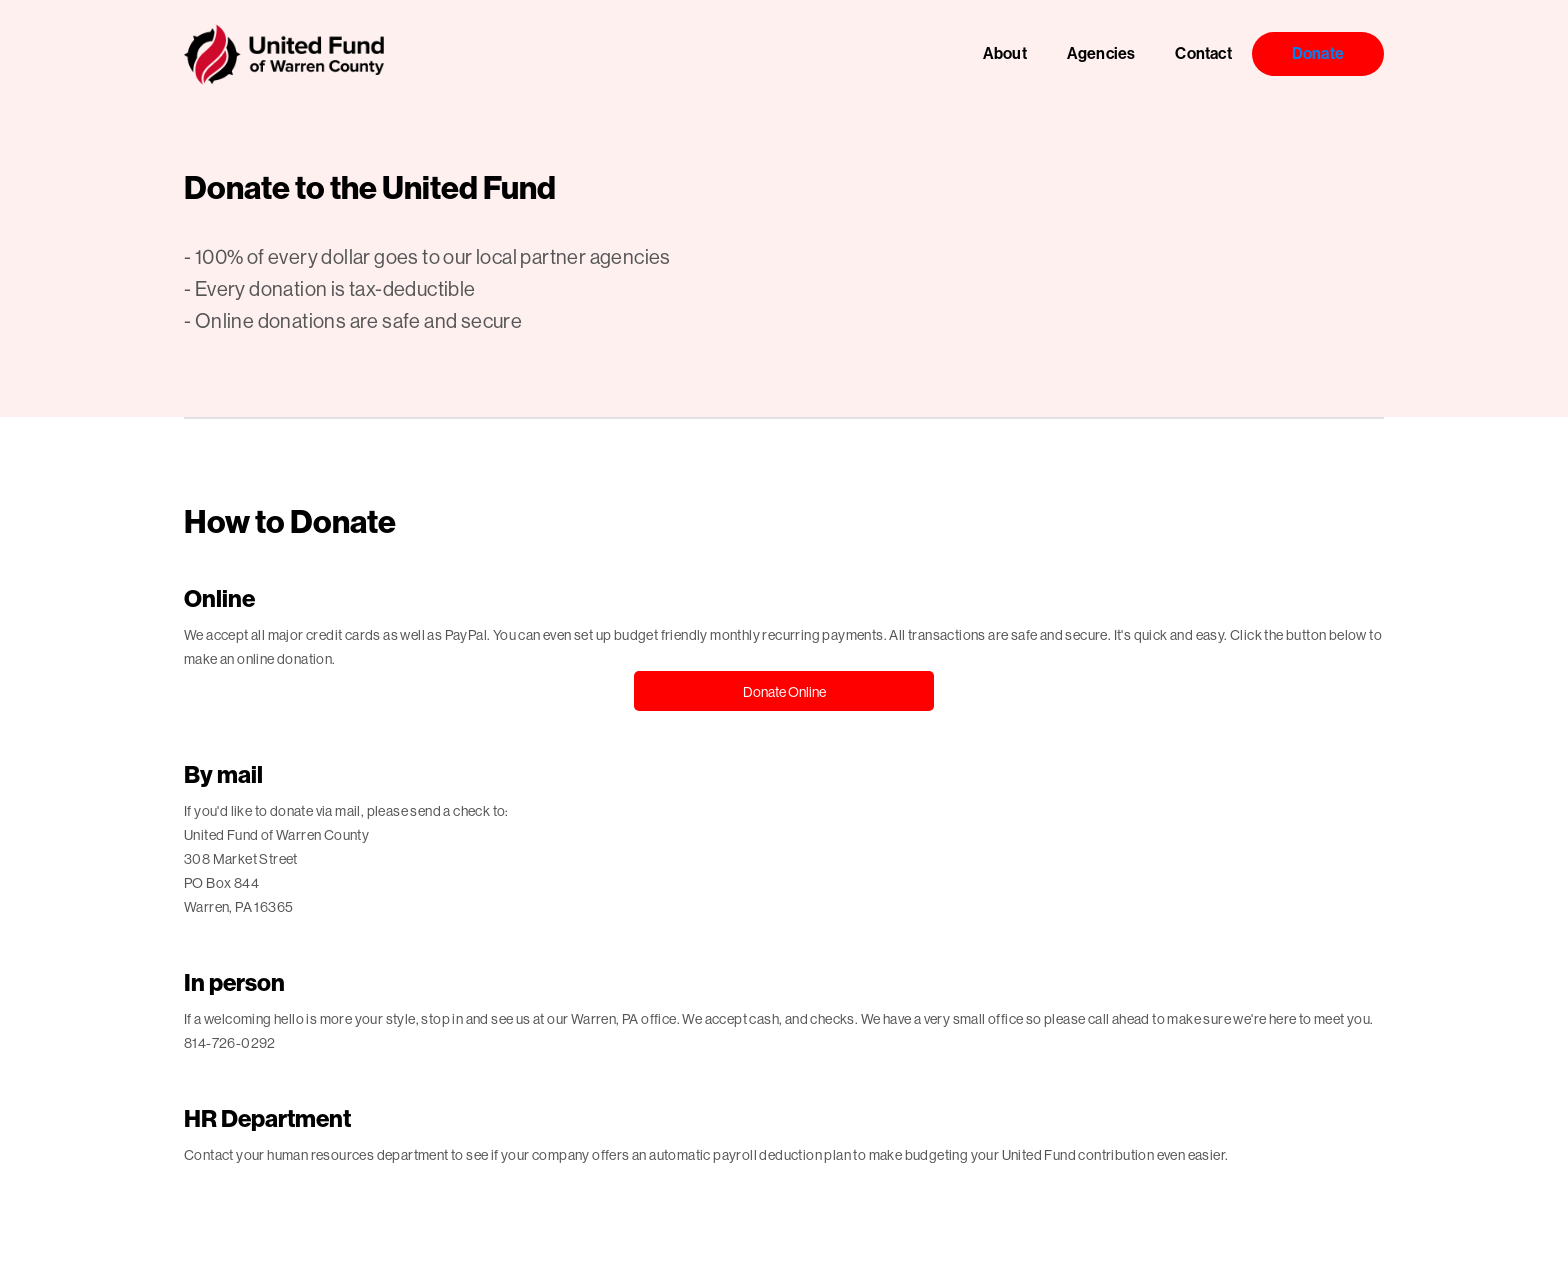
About (1005, 53)
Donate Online (784, 692)
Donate (1318, 53)
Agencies (1101, 53)
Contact (1203, 53)
